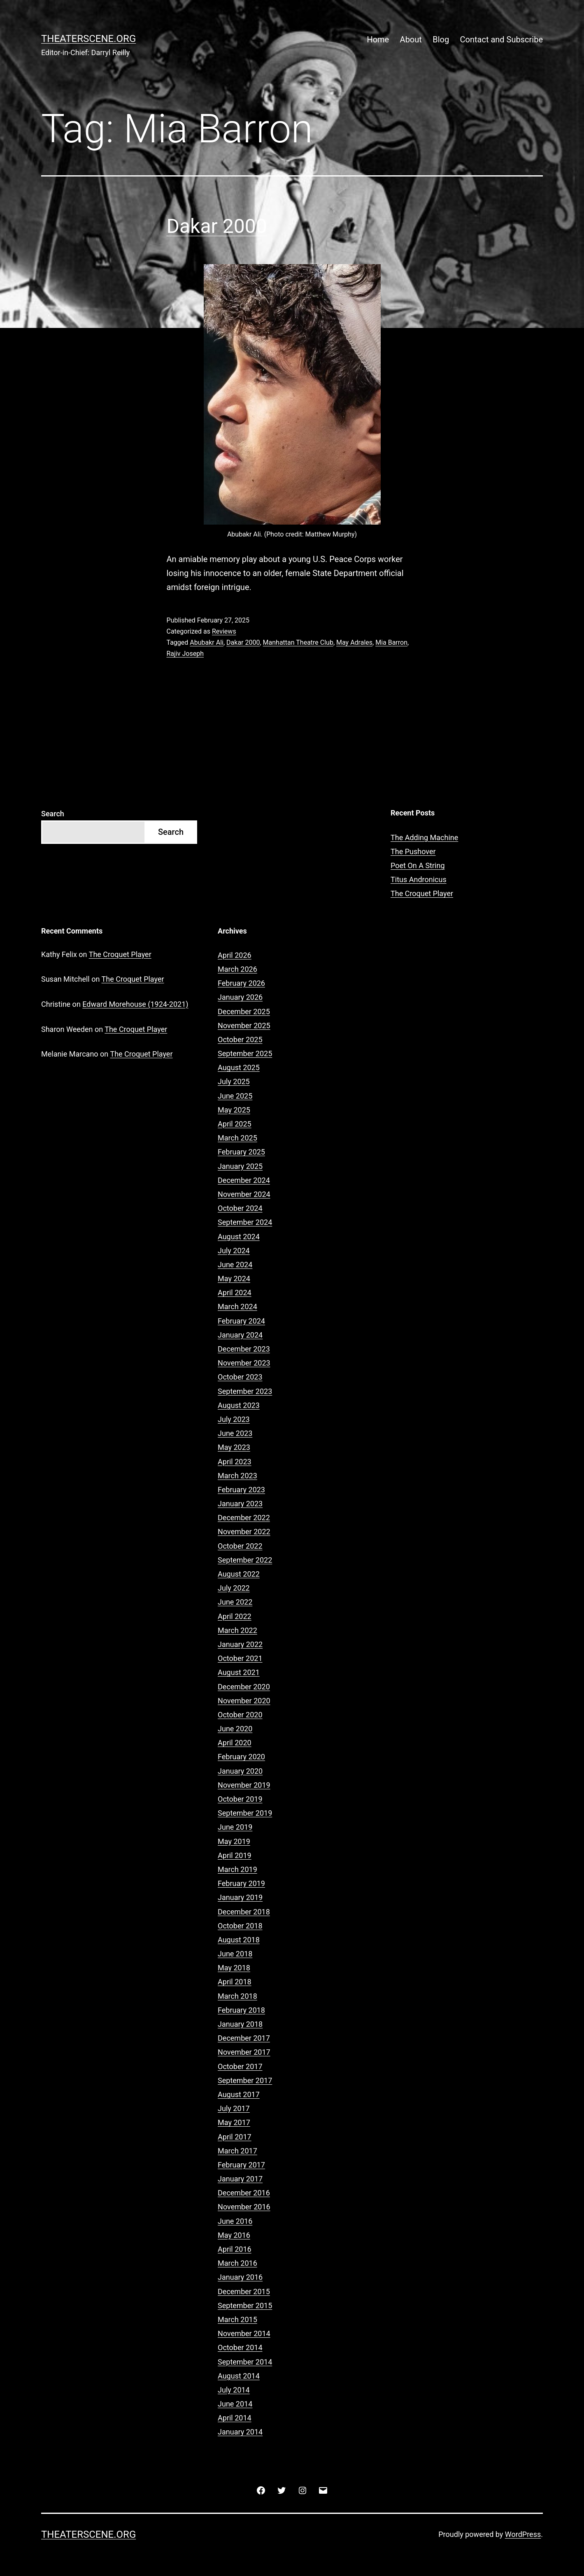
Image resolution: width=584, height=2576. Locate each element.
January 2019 (240, 1897)
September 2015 (245, 2305)
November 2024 (244, 1194)
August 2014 (239, 2376)
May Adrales (354, 642)
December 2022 (244, 1517)
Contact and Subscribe (501, 39)
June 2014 (235, 2403)
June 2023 (235, 1433)
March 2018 (237, 1996)
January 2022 (240, 1644)
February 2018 (241, 2010)
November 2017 (244, 2052)
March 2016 (237, 2263)
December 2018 (244, 1911)
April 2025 (234, 1124)
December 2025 (244, 1011)
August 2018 (239, 1939)
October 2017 (240, 2066)
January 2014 (240, 2431)
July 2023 (234, 1419)
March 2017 (237, 2150)
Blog (441, 39)
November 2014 (244, 2333)
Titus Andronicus (419, 879)
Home (378, 39)
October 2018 (240, 1925)
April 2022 (234, 1616)
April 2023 (234, 1461)
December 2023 (244, 1349)
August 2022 (239, 1574)
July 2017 (234, 2108)
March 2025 (237, 1138)
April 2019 (234, 1855)
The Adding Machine (424, 837)
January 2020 (240, 1771)
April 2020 (234, 1742)
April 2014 (234, 2417)
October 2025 (240, 1039)
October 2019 (240, 1799)
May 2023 (234, 1447)
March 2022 (237, 1630)
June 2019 (235, 1827)
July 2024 (234, 1250)
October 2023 (240, 1377)
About (411, 39)
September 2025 (245, 1053)
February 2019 (241, 1883)
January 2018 (240, 2024)
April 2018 (234, 1981)
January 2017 (240, 2178)
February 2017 (241, 2164)
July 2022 (234, 1588)
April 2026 (234, 955)
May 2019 (234, 1841)
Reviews (224, 631)
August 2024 (239, 1236)
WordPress (523, 2534)
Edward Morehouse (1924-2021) (135, 1004)
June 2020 (235, 1728)
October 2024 (240, 1208)
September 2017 (245, 2080)
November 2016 (244, 2206)
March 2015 (237, 2319)
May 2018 (234, 1967)
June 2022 (235, 1602)
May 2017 (234, 2122)
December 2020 (244, 1686)
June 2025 (235, 1096)
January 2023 (240, 1503)
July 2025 (234, 1081)
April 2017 (234, 2136)
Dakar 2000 (217, 226)
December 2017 (244, 2038)
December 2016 (244, 2192)
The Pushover (413, 851)
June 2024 (235, 1264)
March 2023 (237, 1475)
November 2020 (244, 1700)
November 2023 (244, 1363)
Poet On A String (418, 865)
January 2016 (240, 2277)
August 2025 (239, 1067)
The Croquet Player (422, 893)
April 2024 (234, 1292)
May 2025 (234, 1110)
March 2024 (237, 1306)
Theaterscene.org (88, 38)
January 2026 (240, 997)
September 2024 (245, 1222)
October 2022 (240, 1546)
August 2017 (239, 2094)
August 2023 (239, 1405)
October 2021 (240, 1658)
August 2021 (239, 1672)
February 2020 (241, 1756)
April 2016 (234, 2249)
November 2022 (244, 1531)
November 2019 (244, 1785)
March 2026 (237, 969)
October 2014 (240, 2347)
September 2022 (245, 1560)
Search (52, 813)
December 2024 (244, 1180)
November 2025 (244, 1025)
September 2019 (245, 1813)
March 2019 (237, 1869)
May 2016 (234, 2235)
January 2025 (240, 1166)
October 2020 (240, 1714)
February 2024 (241, 1321)
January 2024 (240, 1335)
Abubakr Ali (206, 642)
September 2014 (245, 2362)
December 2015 (244, 2291)
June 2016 (235, 2221)
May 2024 (234, 1278)
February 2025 (241, 1151)
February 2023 (241, 1489)
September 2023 (245, 1391)
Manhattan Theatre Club (298, 642)
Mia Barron (391, 642)
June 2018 (235, 1953)
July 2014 (234, 2390)
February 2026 (241, 983)
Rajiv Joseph (185, 653)
